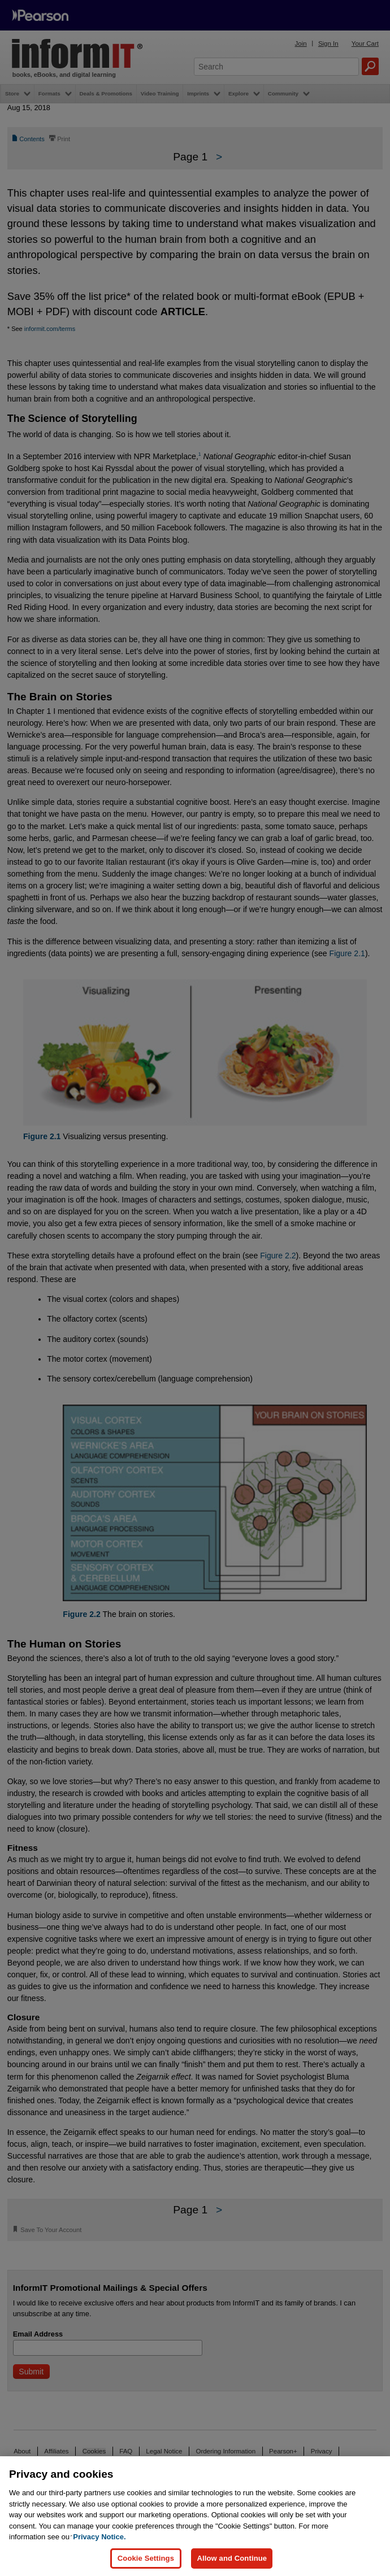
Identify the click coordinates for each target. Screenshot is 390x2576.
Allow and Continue (232, 2558)
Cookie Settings (146, 2558)
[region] (195, 2516)
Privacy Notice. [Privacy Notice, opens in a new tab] (99, 2537)
